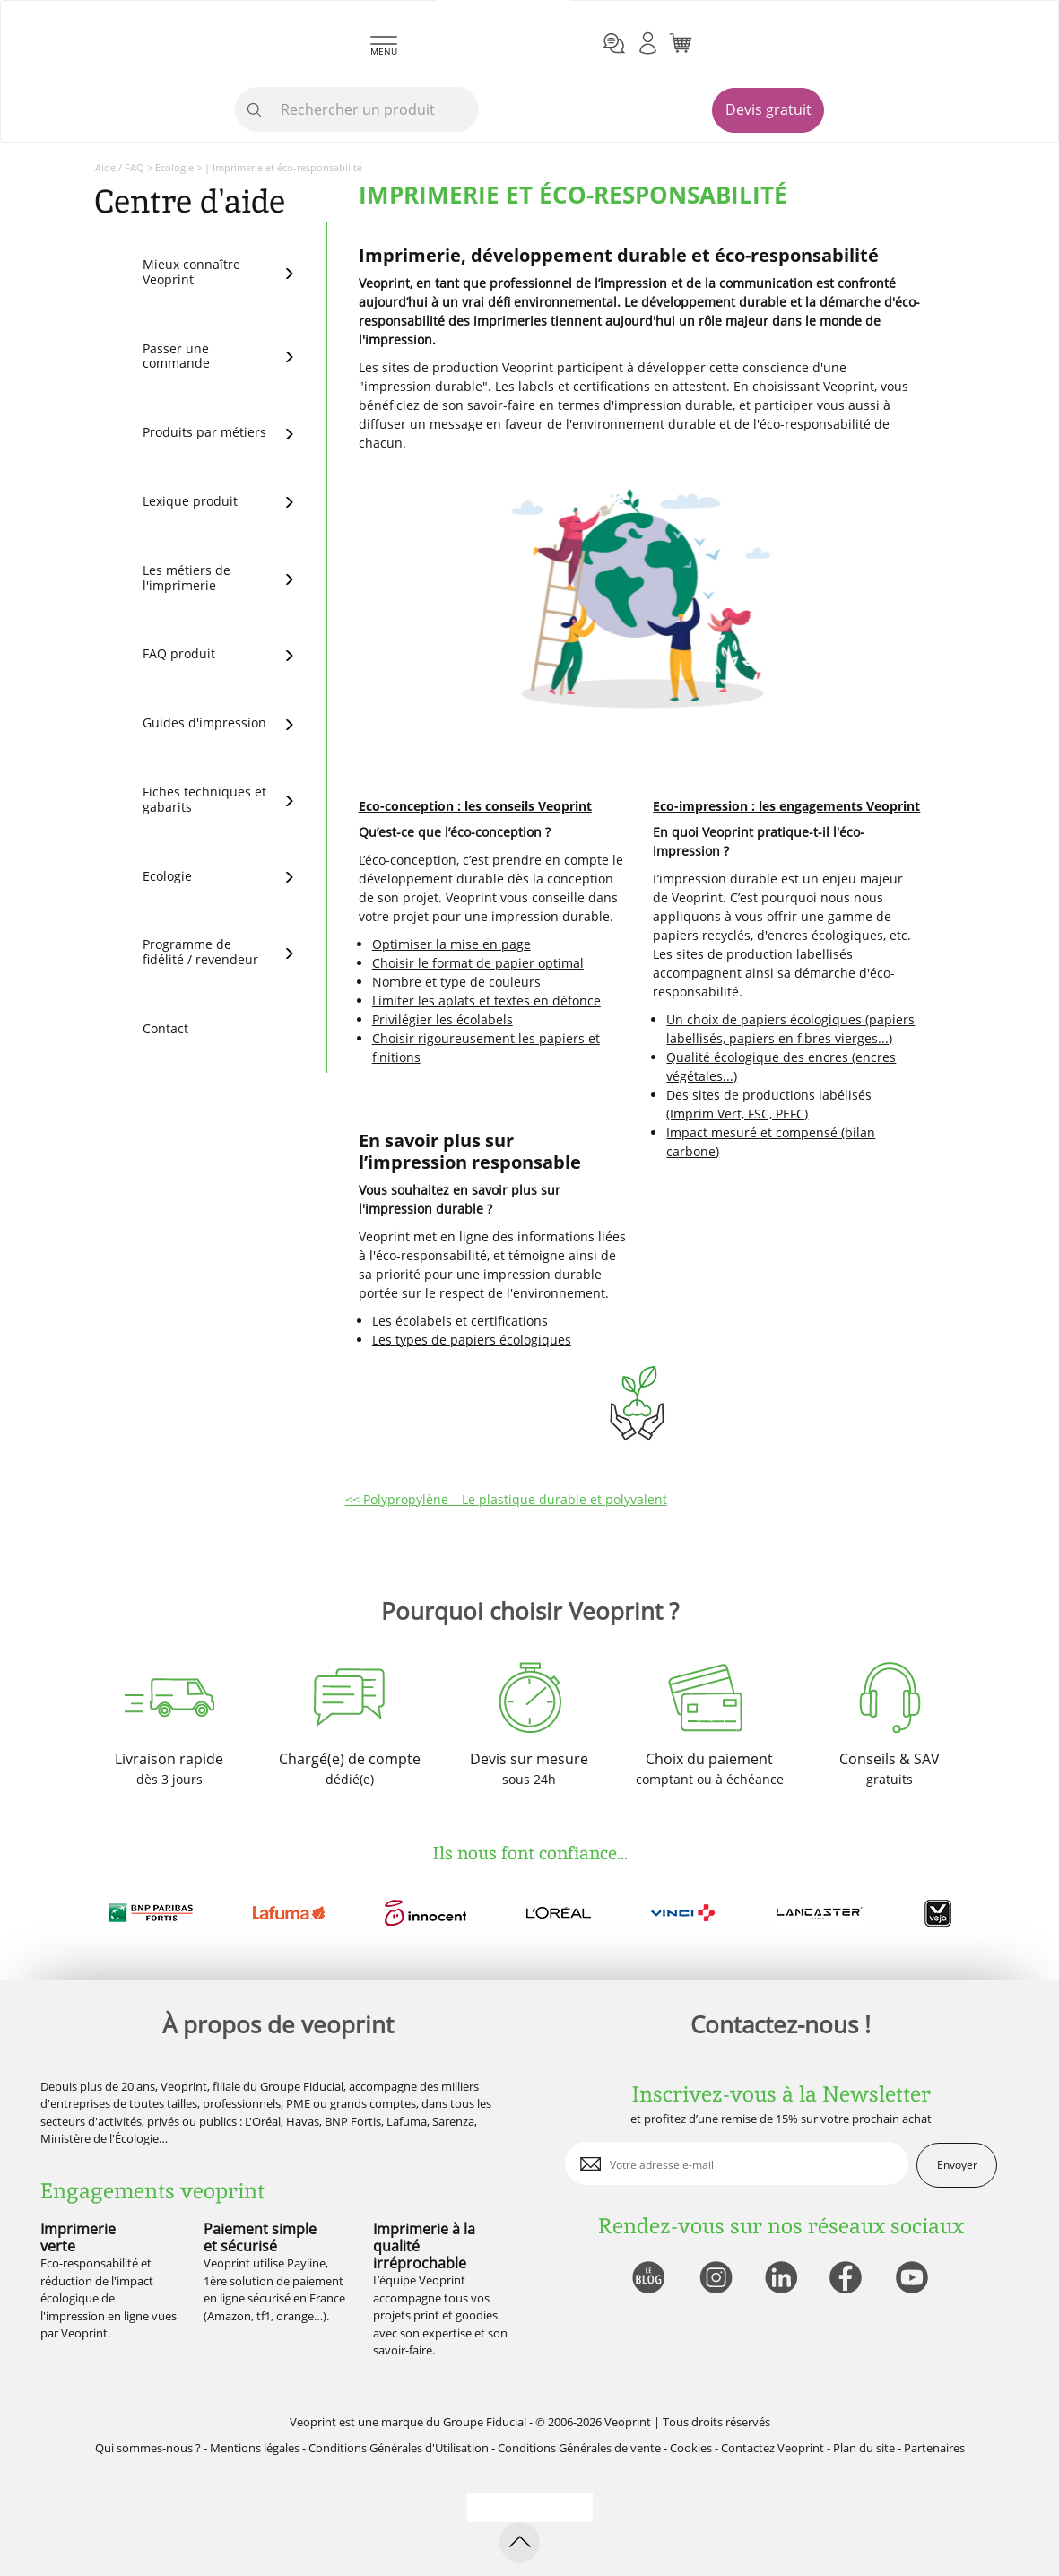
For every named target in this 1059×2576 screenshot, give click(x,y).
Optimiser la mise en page (451, 944)
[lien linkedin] (780, 2278)
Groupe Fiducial (484, 2422)
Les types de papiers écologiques (471, 1339)
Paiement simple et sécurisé (260, 2237)
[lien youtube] (914, 2278)
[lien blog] (648, 2278)
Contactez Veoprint (772, 2448)
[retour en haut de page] (519, 2542)
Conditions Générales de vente (579, 2448)
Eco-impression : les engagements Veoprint (786, 805)
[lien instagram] (714, 2278)
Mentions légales (254, 2448)
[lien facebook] (848, 2278)
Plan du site (864, 2448)
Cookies (691, 2448)
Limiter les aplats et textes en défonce (486, 1000)
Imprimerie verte (78, 2237)
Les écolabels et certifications (460, 1320)
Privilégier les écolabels (442, 1019)
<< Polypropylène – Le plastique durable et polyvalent (506, 1499)
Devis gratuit (768, 109)
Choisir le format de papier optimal (478, 962)
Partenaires (934, 2448)
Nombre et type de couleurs (456, 981)
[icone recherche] (254, 110)
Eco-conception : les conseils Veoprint (475, 805)
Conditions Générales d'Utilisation (398, 2448)
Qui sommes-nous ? (148, 2448)
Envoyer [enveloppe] (957, 2164)
